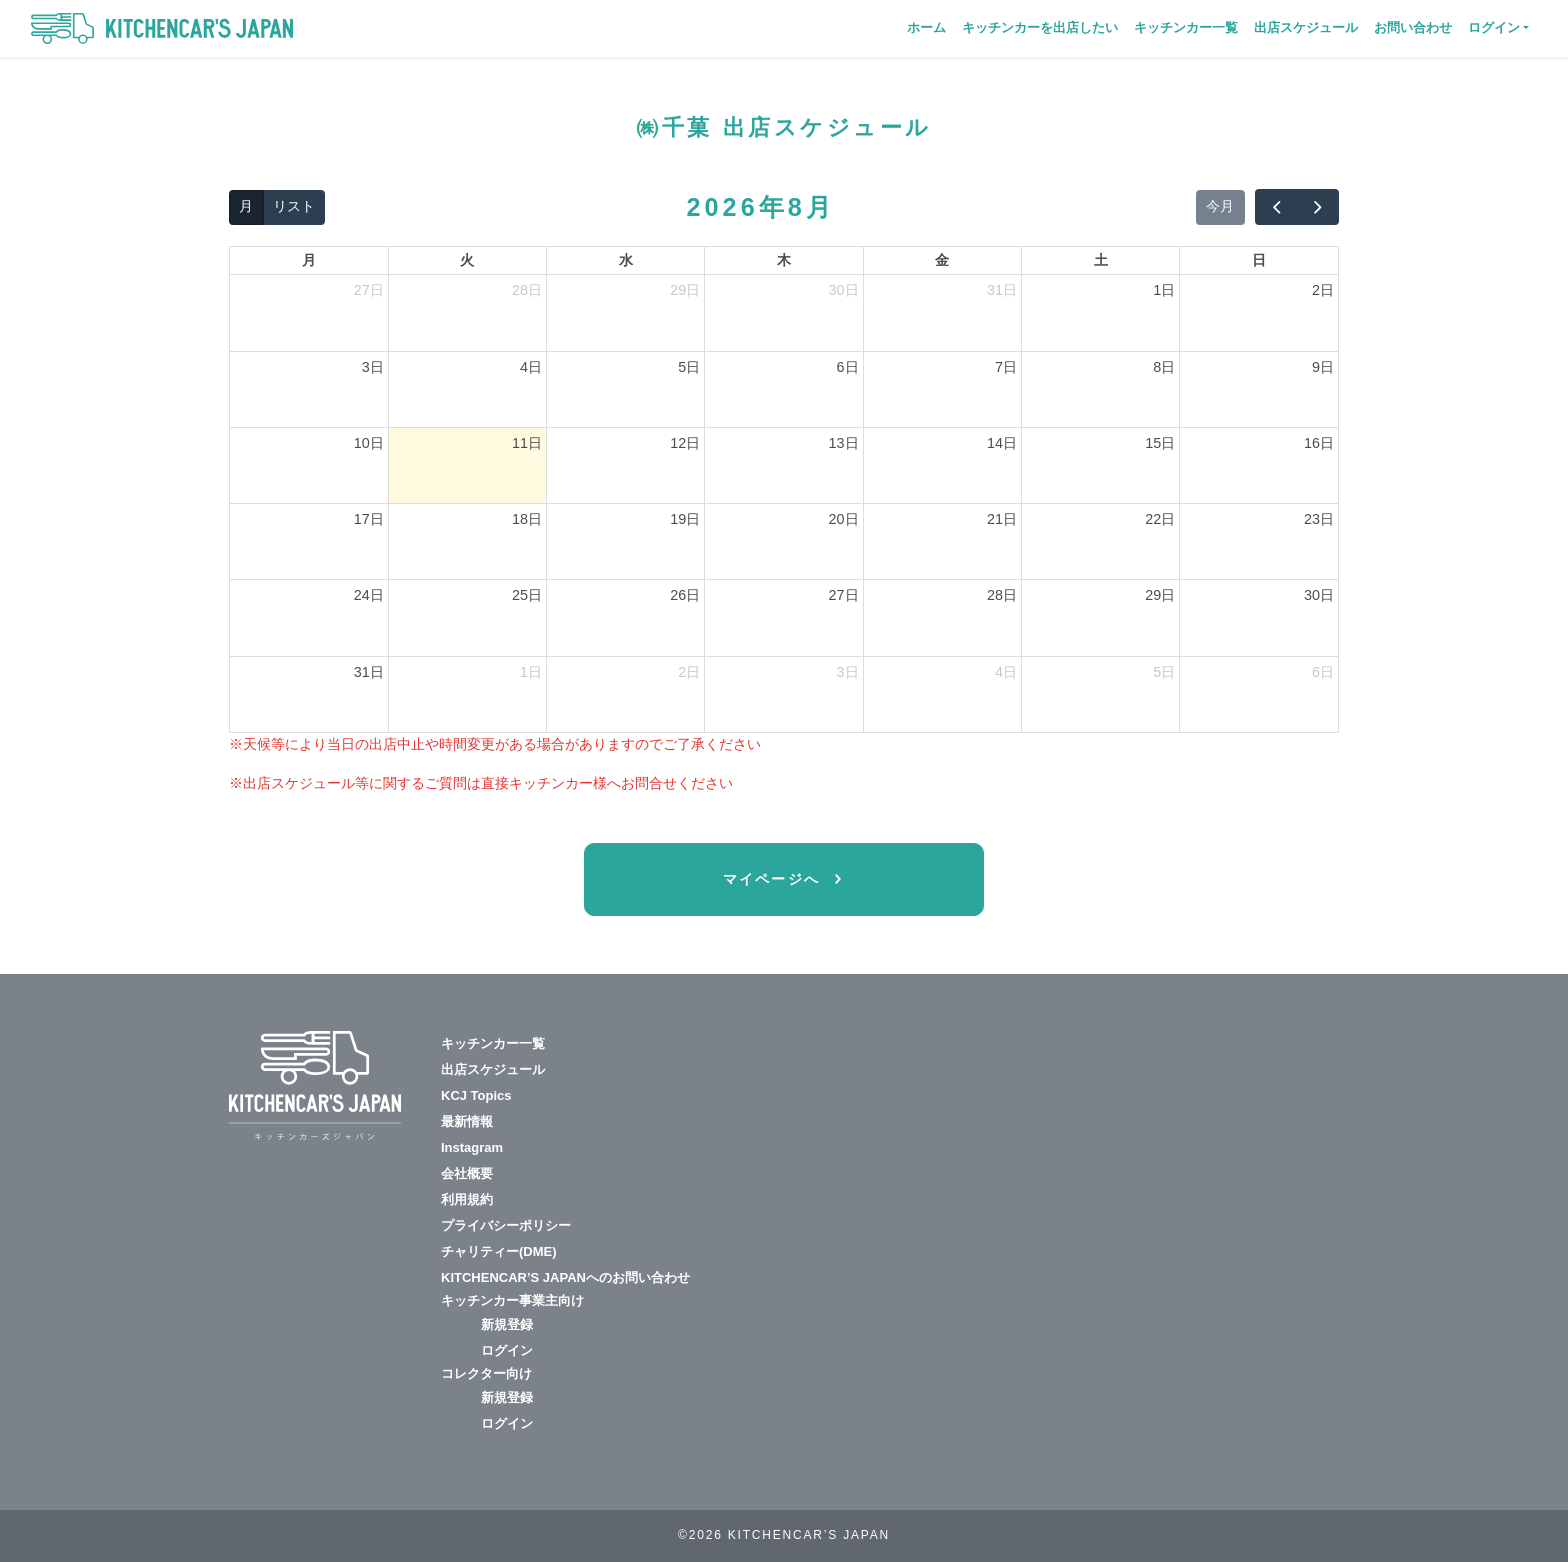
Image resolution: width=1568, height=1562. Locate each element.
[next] (1318, 207)
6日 (848, 367)
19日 (685, 519)
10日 (369, 443)
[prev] (1276, 207)
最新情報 (467, 1121)
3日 (373, 367)
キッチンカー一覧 (1186, 27)
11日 (527, 443)
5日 (689, 367)
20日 (844, 519)
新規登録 (507, 1324)
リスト (294, 206)
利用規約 (467, 1199)
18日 (527, 519)
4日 (531, 367)
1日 (1164, 290)
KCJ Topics (476, 1095)
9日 (1323, 367)
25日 (527, 595)
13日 (844, 443)
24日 (369, 595)
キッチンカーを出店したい (1040, 27)
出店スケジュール (1306, 27)
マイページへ (775, 879)
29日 (685, 290)
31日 (1002, 290)
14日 (1002, 443)
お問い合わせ (1413, 27)
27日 (369, 290)
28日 (527, 290)
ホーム (926, 27)
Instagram (472, 1147)
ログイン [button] (1494, 27)
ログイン (507, 1350)
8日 (1164, 367)
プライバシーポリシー (506, 1225)
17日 (369, 519)
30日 (844, 290)
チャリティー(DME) (499, 1251)
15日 (1160, 443)
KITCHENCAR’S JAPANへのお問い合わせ (565, 1277)
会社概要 (467, 1173)
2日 (1323, 290)
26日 (685, 595)
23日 (1319, 519)
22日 (1160, 519)
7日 (1006, 367)
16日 (1319, 443)
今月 (1220, 206)
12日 (685, 443)
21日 (1002, 519)
